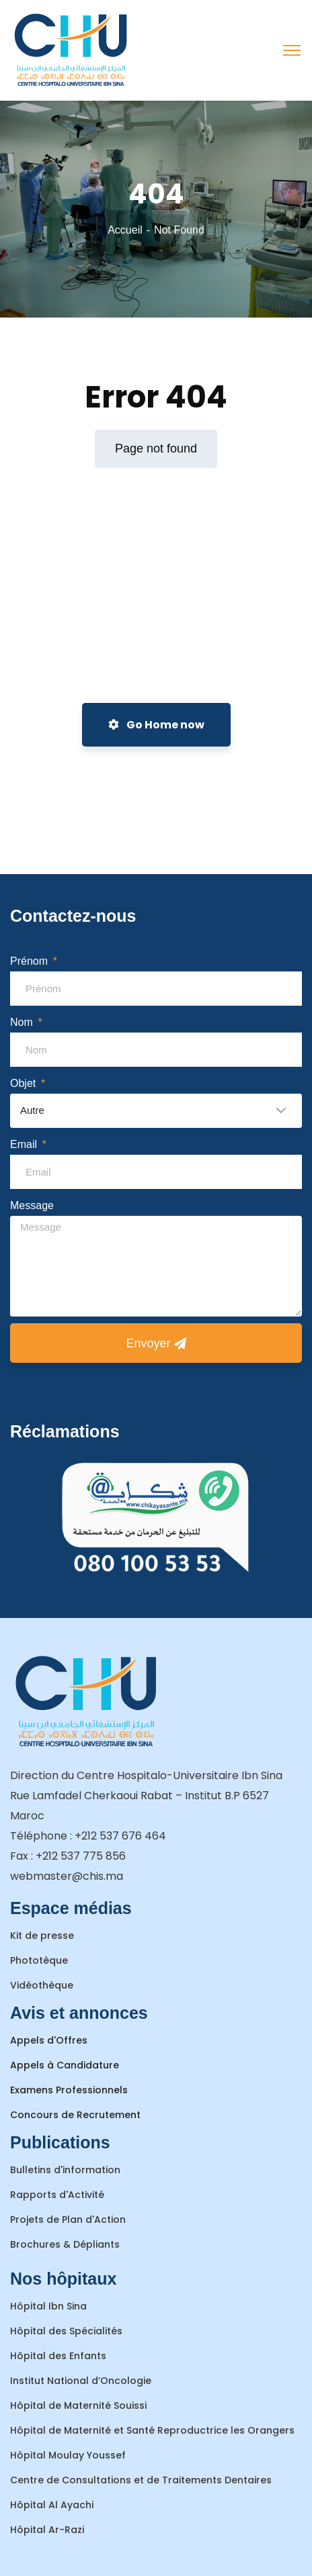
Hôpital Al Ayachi (51, 2505)
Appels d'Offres (48, 2040)
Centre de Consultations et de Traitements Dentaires (141, 2480)
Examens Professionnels (69, 2090)
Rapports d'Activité (57, 2194)
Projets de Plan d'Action (68, 2219)
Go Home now (156, 724)
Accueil (125, 230)
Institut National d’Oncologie (80, 2380)
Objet (24, 1083)
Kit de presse (42, 1935)
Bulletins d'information (65, 2170)
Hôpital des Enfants (58, 2356)
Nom (23, 1022)
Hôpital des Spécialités (66, 2331)
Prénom (30, 961)
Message (32, 1205)
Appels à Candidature (64, 2065)
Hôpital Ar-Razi (47, 2529)
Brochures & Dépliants (65, 2244)
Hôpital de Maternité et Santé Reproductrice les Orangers (152, 2430)
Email (25, 1144)
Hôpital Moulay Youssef (68, 2455)
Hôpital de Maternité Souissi (78, 2405)
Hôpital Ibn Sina (48, 2306)
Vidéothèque (41, 1985)
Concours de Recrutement (75, 2114)
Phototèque (39, 1960)
